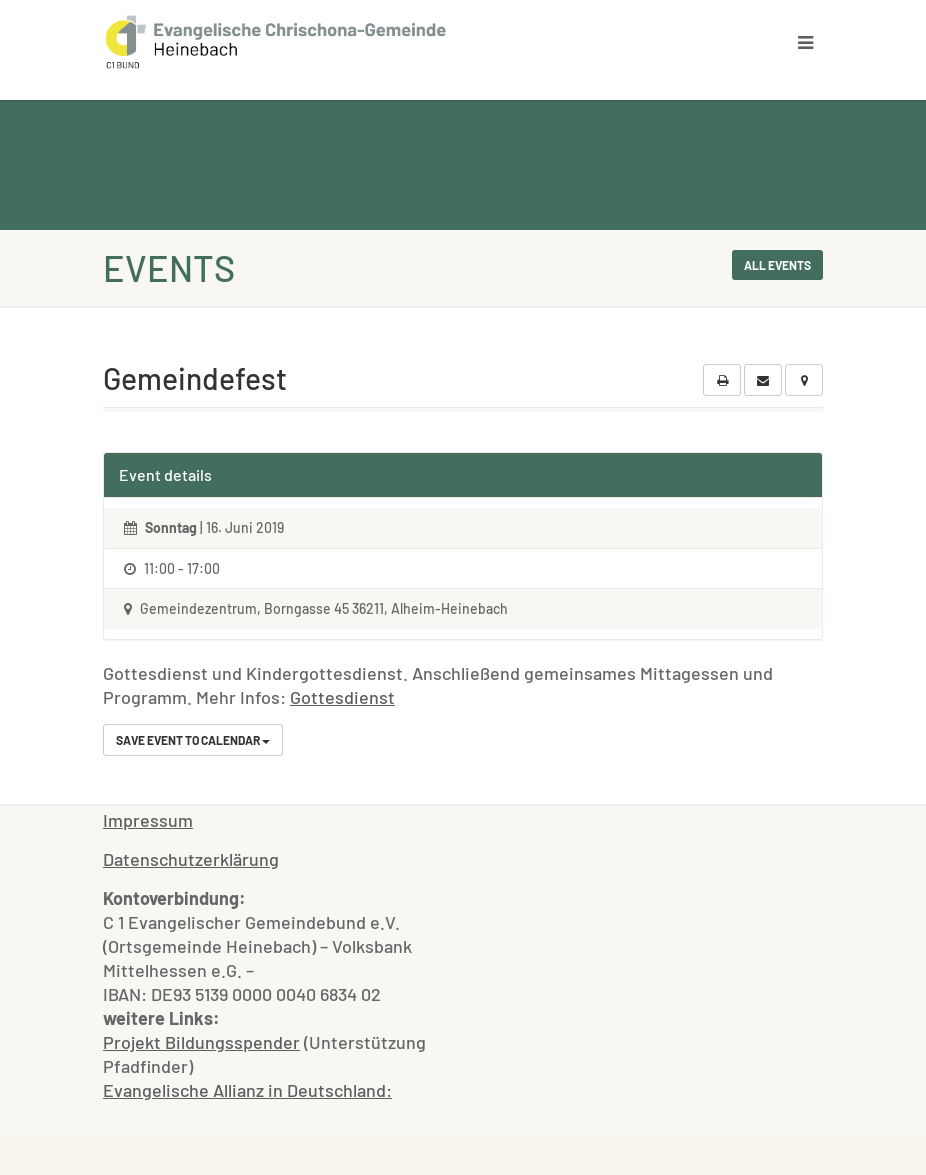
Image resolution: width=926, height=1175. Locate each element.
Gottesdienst (342, 697)
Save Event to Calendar (193, 740)
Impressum (148, 820)
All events (777, 265)
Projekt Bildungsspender (201, 1042)
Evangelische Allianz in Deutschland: (247, 1090)
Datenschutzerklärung (191, 859)
